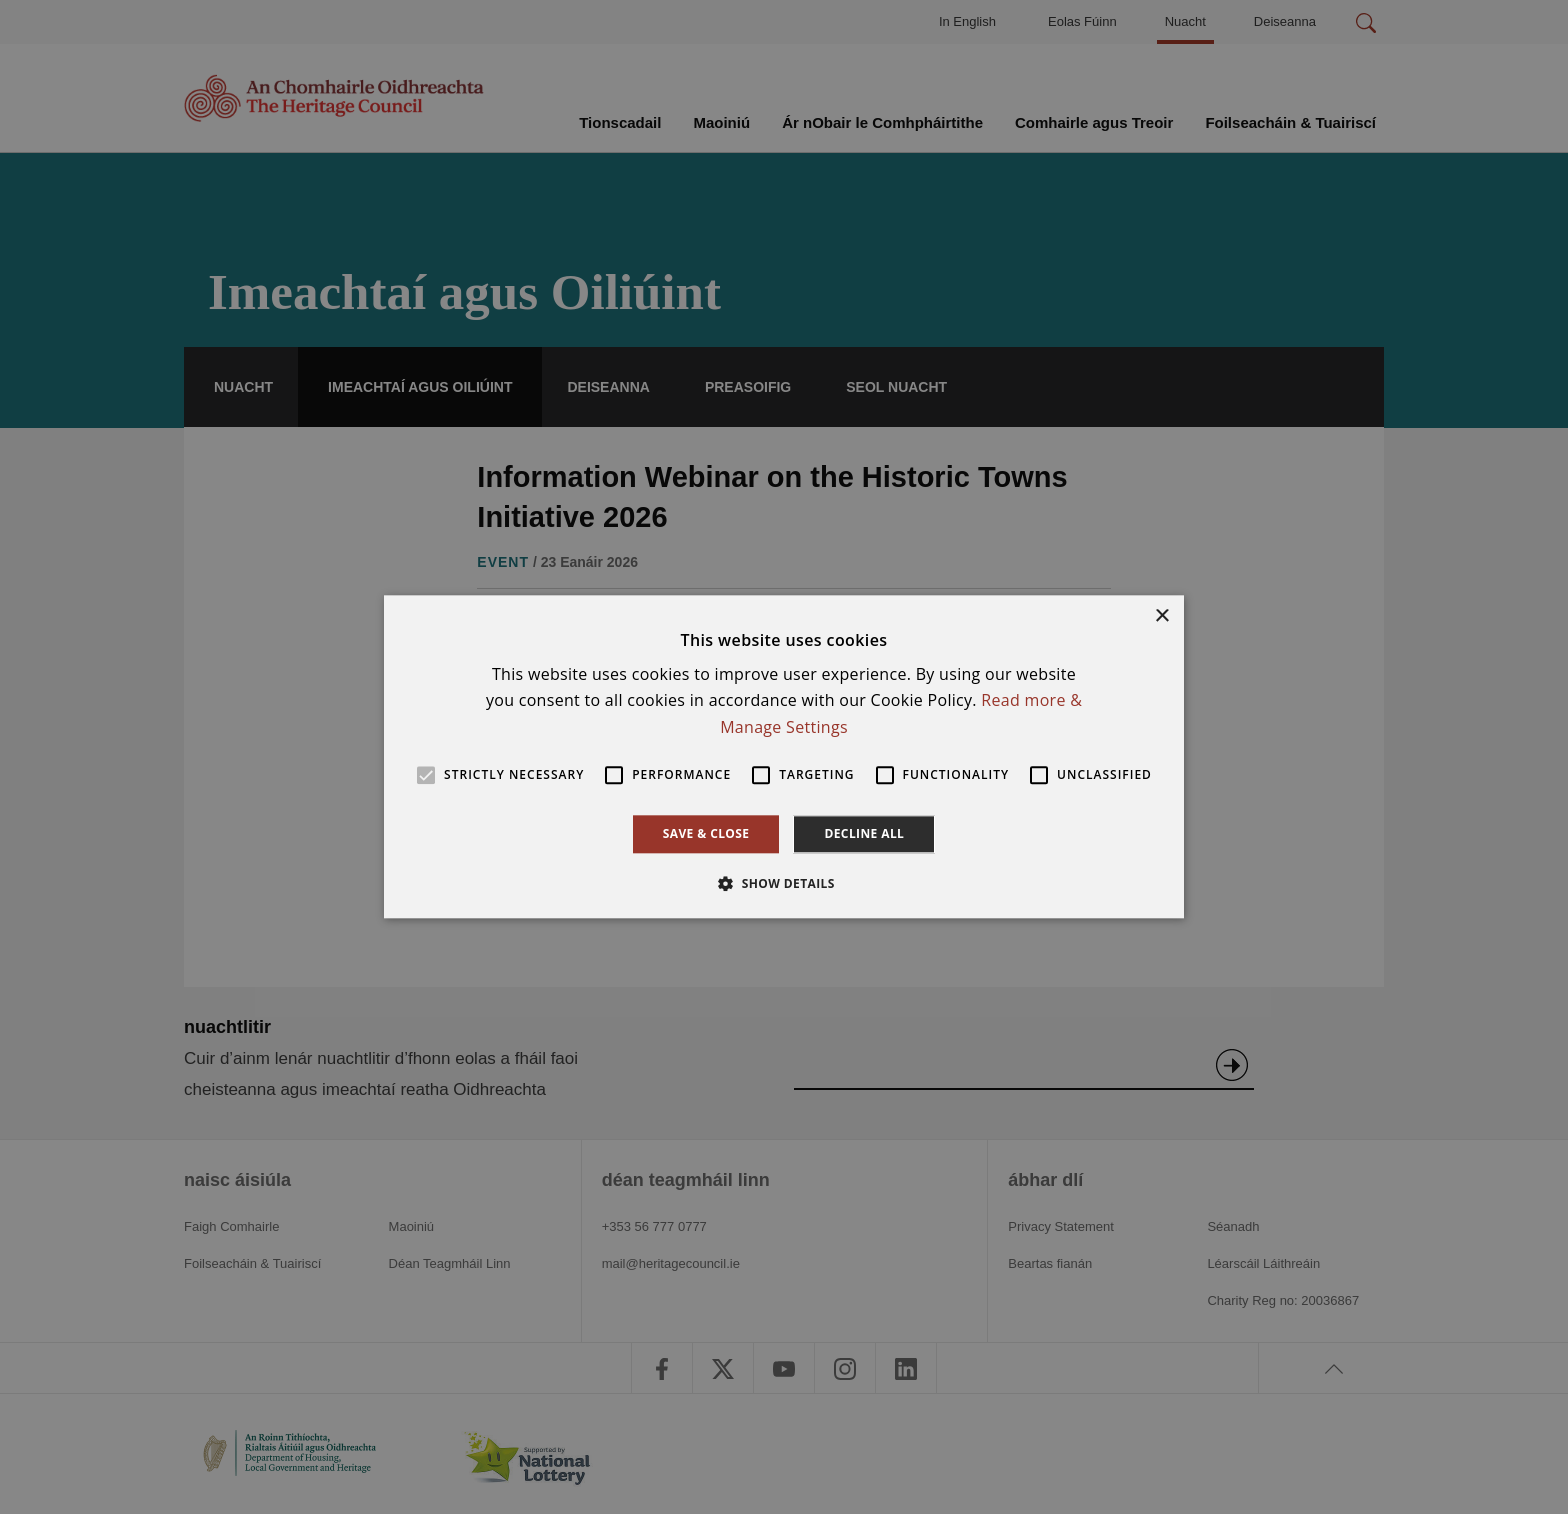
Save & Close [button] (706, 833)
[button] (784, 884)
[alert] (784, 757)
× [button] (1161, 616)
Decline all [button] (864, 833)
